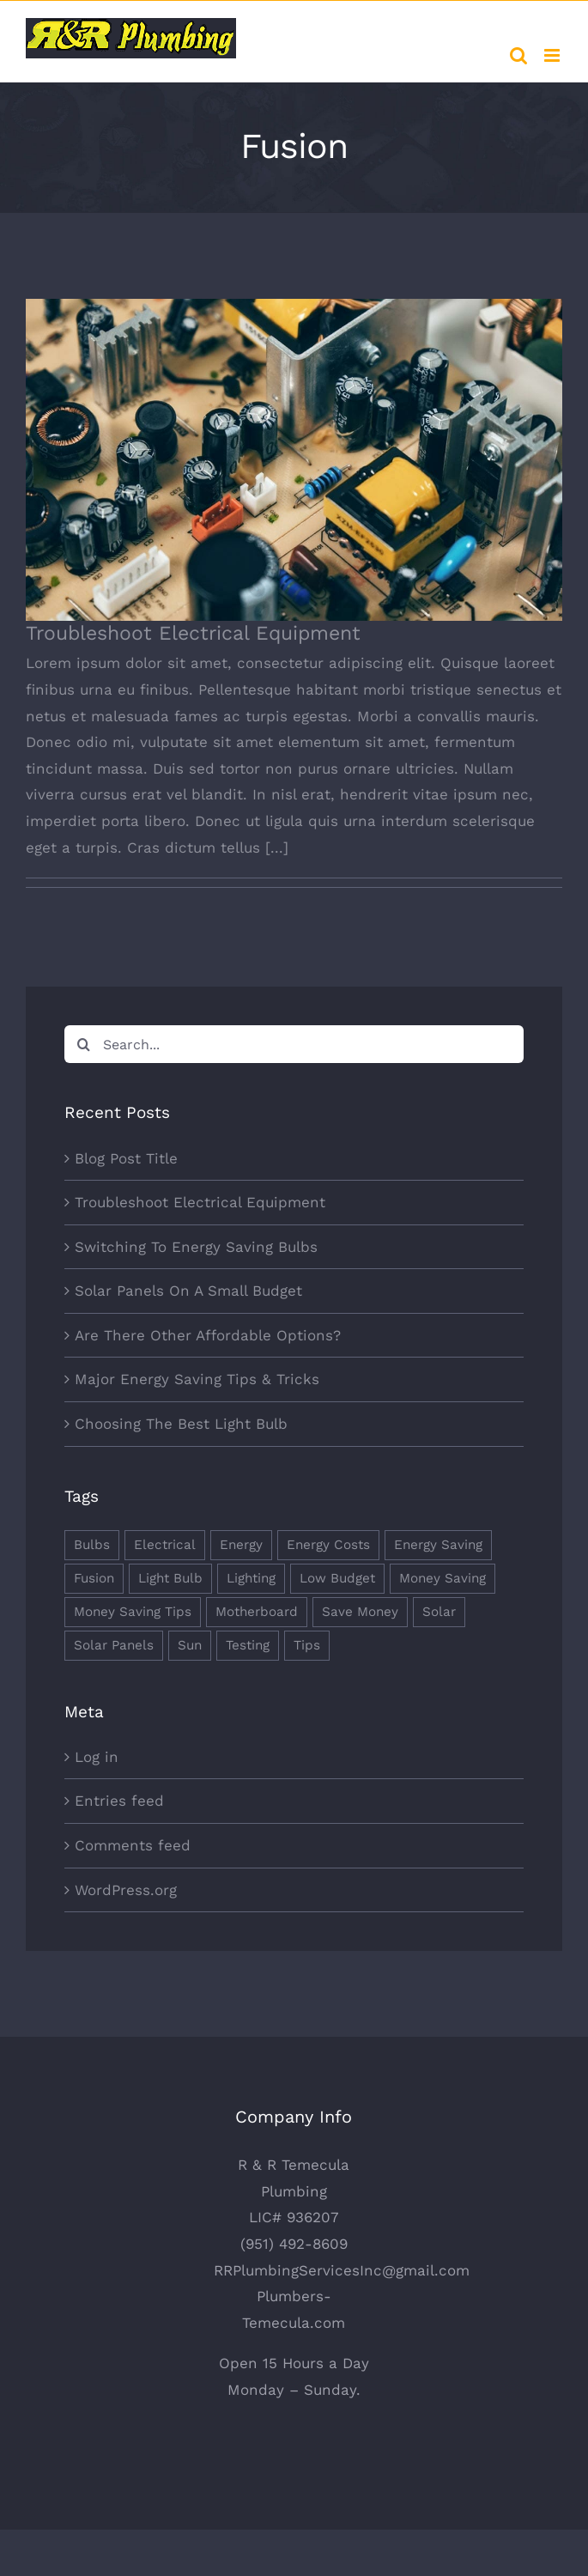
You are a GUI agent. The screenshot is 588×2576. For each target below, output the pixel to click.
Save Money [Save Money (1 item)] (360, 1611)
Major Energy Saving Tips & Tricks (197, 1379)
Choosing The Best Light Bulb (181, 1423)
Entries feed (119, 1800)
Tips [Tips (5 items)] (307, 1645)
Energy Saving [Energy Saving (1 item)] (438, 1544)
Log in (96, 1756)
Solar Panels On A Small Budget (188, 1290)
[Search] (83, 1044)
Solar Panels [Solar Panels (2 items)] (114, 1645)
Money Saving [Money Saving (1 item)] (442, 1578)
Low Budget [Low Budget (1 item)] (337, 1578)
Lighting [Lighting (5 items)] (251, 1578)
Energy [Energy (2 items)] (241, 1544)
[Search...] (294, 1044)
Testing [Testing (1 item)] (248, 1645)
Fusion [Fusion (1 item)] (94, 1578)
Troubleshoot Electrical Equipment (193, 633)
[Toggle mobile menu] (553, 55)
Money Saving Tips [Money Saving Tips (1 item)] (132, 1611)
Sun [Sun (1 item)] (190, 1645)
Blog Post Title (126, 1158)
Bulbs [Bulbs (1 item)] (92, 1544)
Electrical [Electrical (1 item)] (165, 1544)
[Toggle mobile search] (518, 55)
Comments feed (133, 1845)
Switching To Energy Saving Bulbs (196, 1246)
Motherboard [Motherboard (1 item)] (256, 1611)
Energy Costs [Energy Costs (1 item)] (328, 1544)
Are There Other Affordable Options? (208, 1335)
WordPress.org (126, 1890)
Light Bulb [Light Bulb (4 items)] (170, 1578)
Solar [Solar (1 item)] (439, 1611)
